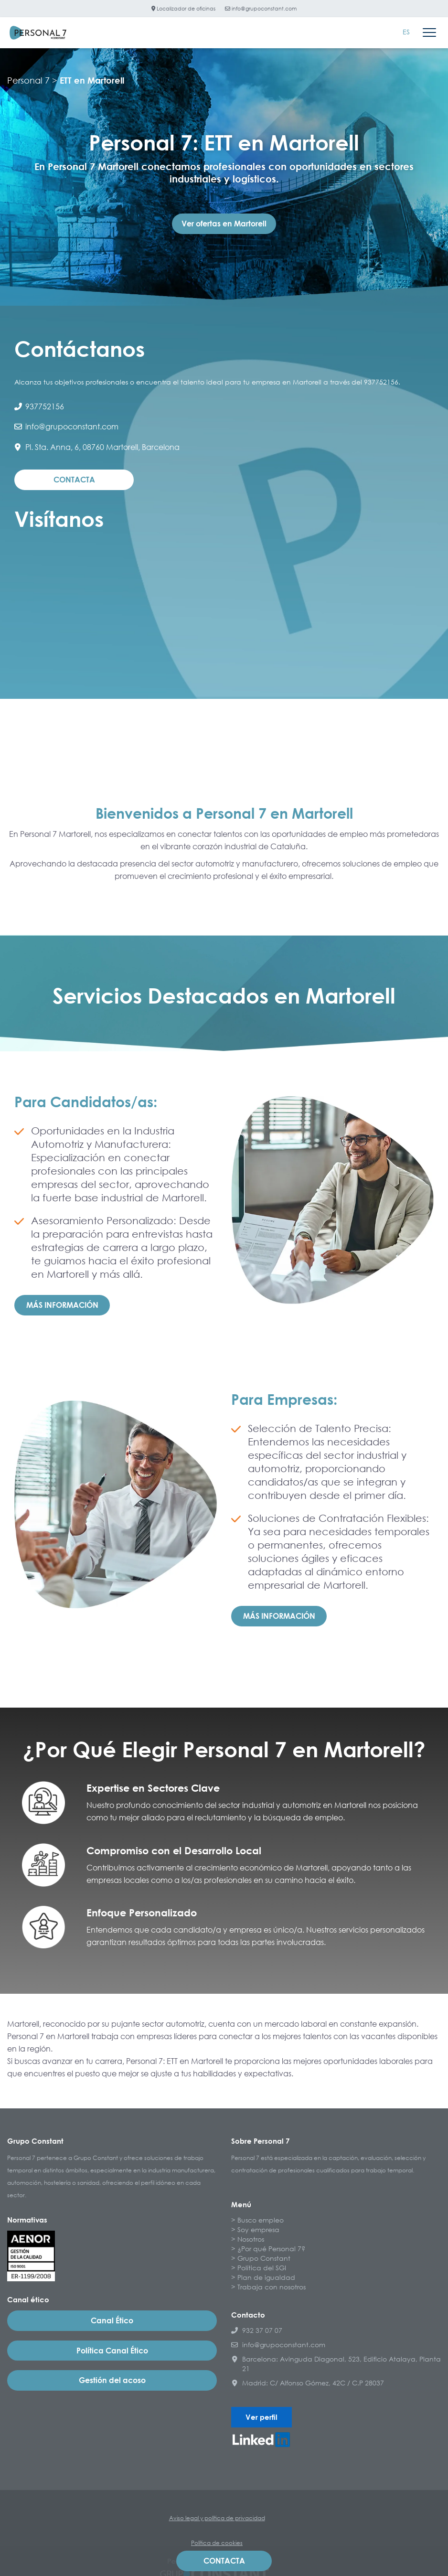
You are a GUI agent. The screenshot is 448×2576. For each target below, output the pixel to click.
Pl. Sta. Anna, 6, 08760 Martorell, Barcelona (97, 447)
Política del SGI (261, 2268)
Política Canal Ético (112, 2350)
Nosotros (250, 2239)
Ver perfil (261, 2417)
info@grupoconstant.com (261, 8)
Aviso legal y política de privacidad (217, 2518)
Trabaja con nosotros (271, 2287)
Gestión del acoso (112, 2380)
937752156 (39, 406)
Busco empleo (260, 2220)
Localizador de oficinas (183, 8)
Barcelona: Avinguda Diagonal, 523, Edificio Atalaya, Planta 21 (336, 2364)
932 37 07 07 (256, 2330)
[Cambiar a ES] (406, 32)
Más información (62, 1305)
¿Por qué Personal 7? (271, 2249)
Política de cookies (217, 2542)
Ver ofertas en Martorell (224, 223)
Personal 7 (28, 80)
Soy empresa (258, 2229)
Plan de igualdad (266, 2277)
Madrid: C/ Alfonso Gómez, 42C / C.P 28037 (307, 2383)
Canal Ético (112, 2320)
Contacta (74, 479)
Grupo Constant (263, 2258)
